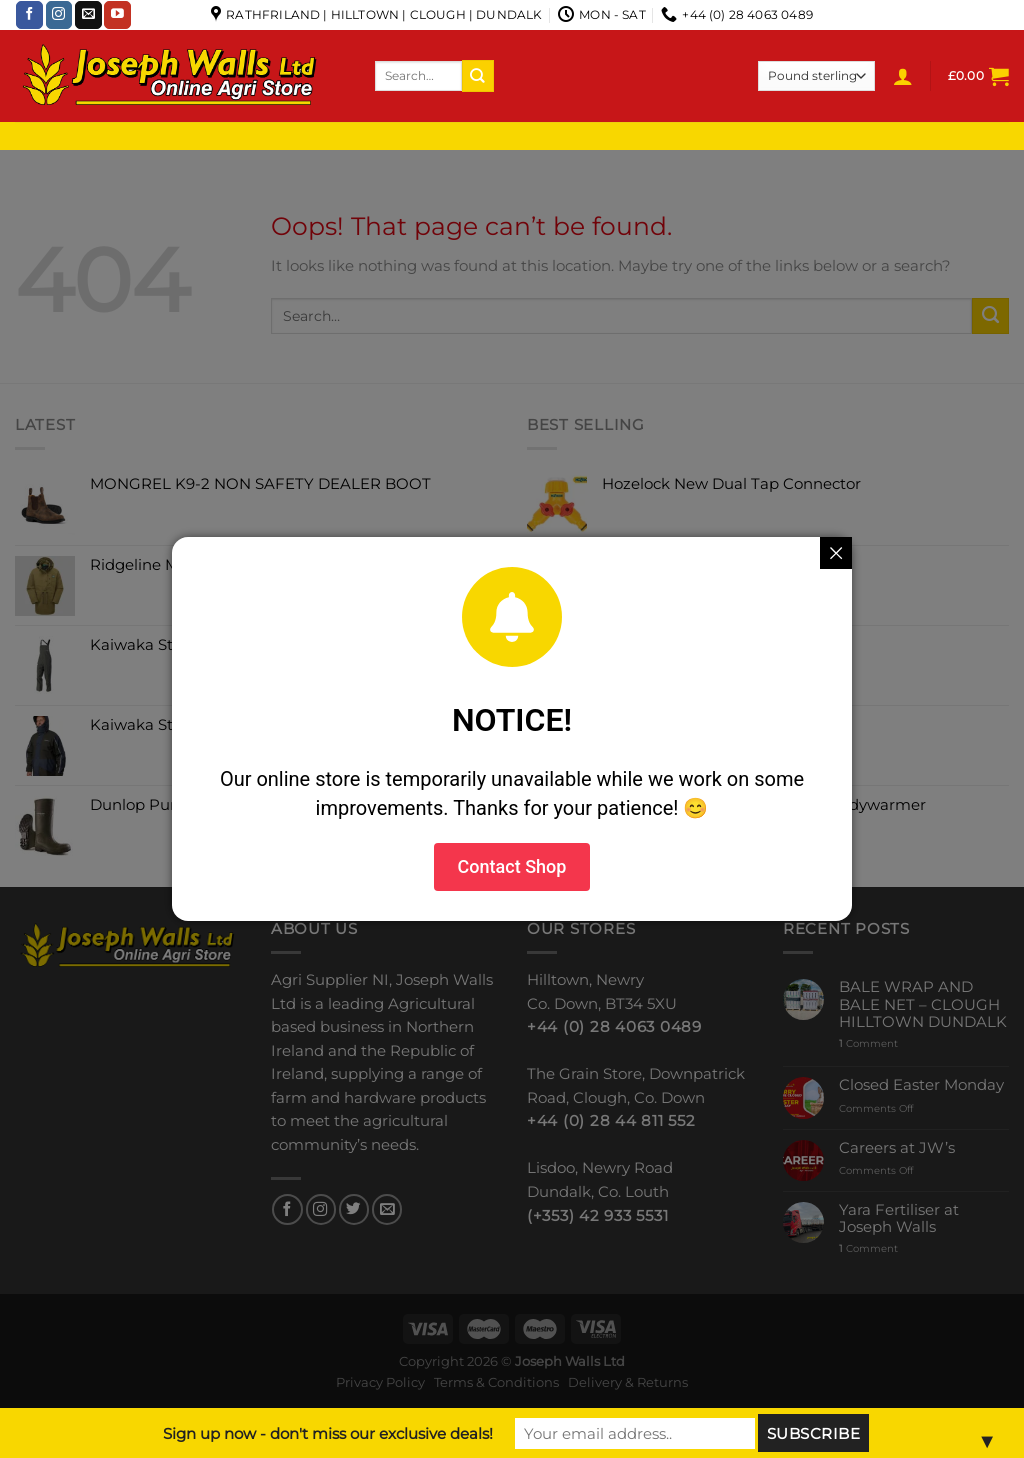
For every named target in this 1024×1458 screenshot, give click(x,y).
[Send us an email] (88, 15)
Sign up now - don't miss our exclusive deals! (328, 1433)
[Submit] (478, 75)
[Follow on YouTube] (117, 15)
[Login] (903, 76)
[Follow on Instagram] (59, 15)
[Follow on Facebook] (29, 15)
